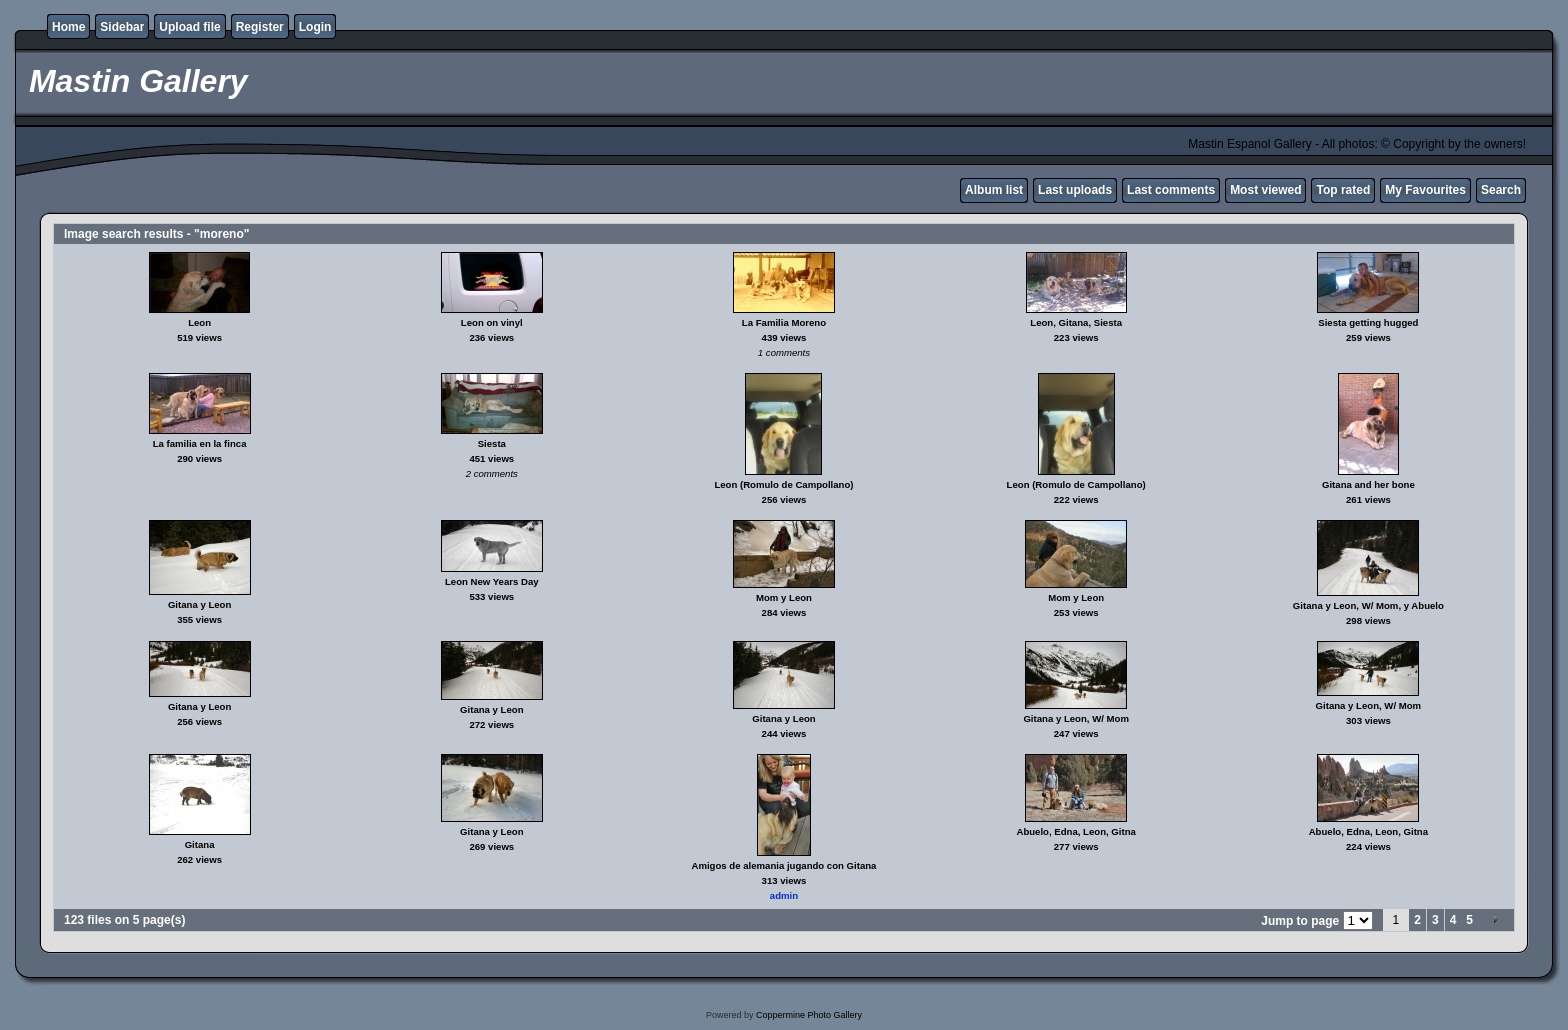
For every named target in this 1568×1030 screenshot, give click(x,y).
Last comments (1171, 190)
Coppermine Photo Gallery (809, 1015)
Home (68, 27)
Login (315, 27)
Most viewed (1265, 190)
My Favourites (1425, 190)
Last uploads (1075, 190)
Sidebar (122, 27)
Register (260, 27)
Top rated (1343, 190)
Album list (994, 190)
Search (1501, 190)
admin (784, 895)
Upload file (189, 27)
